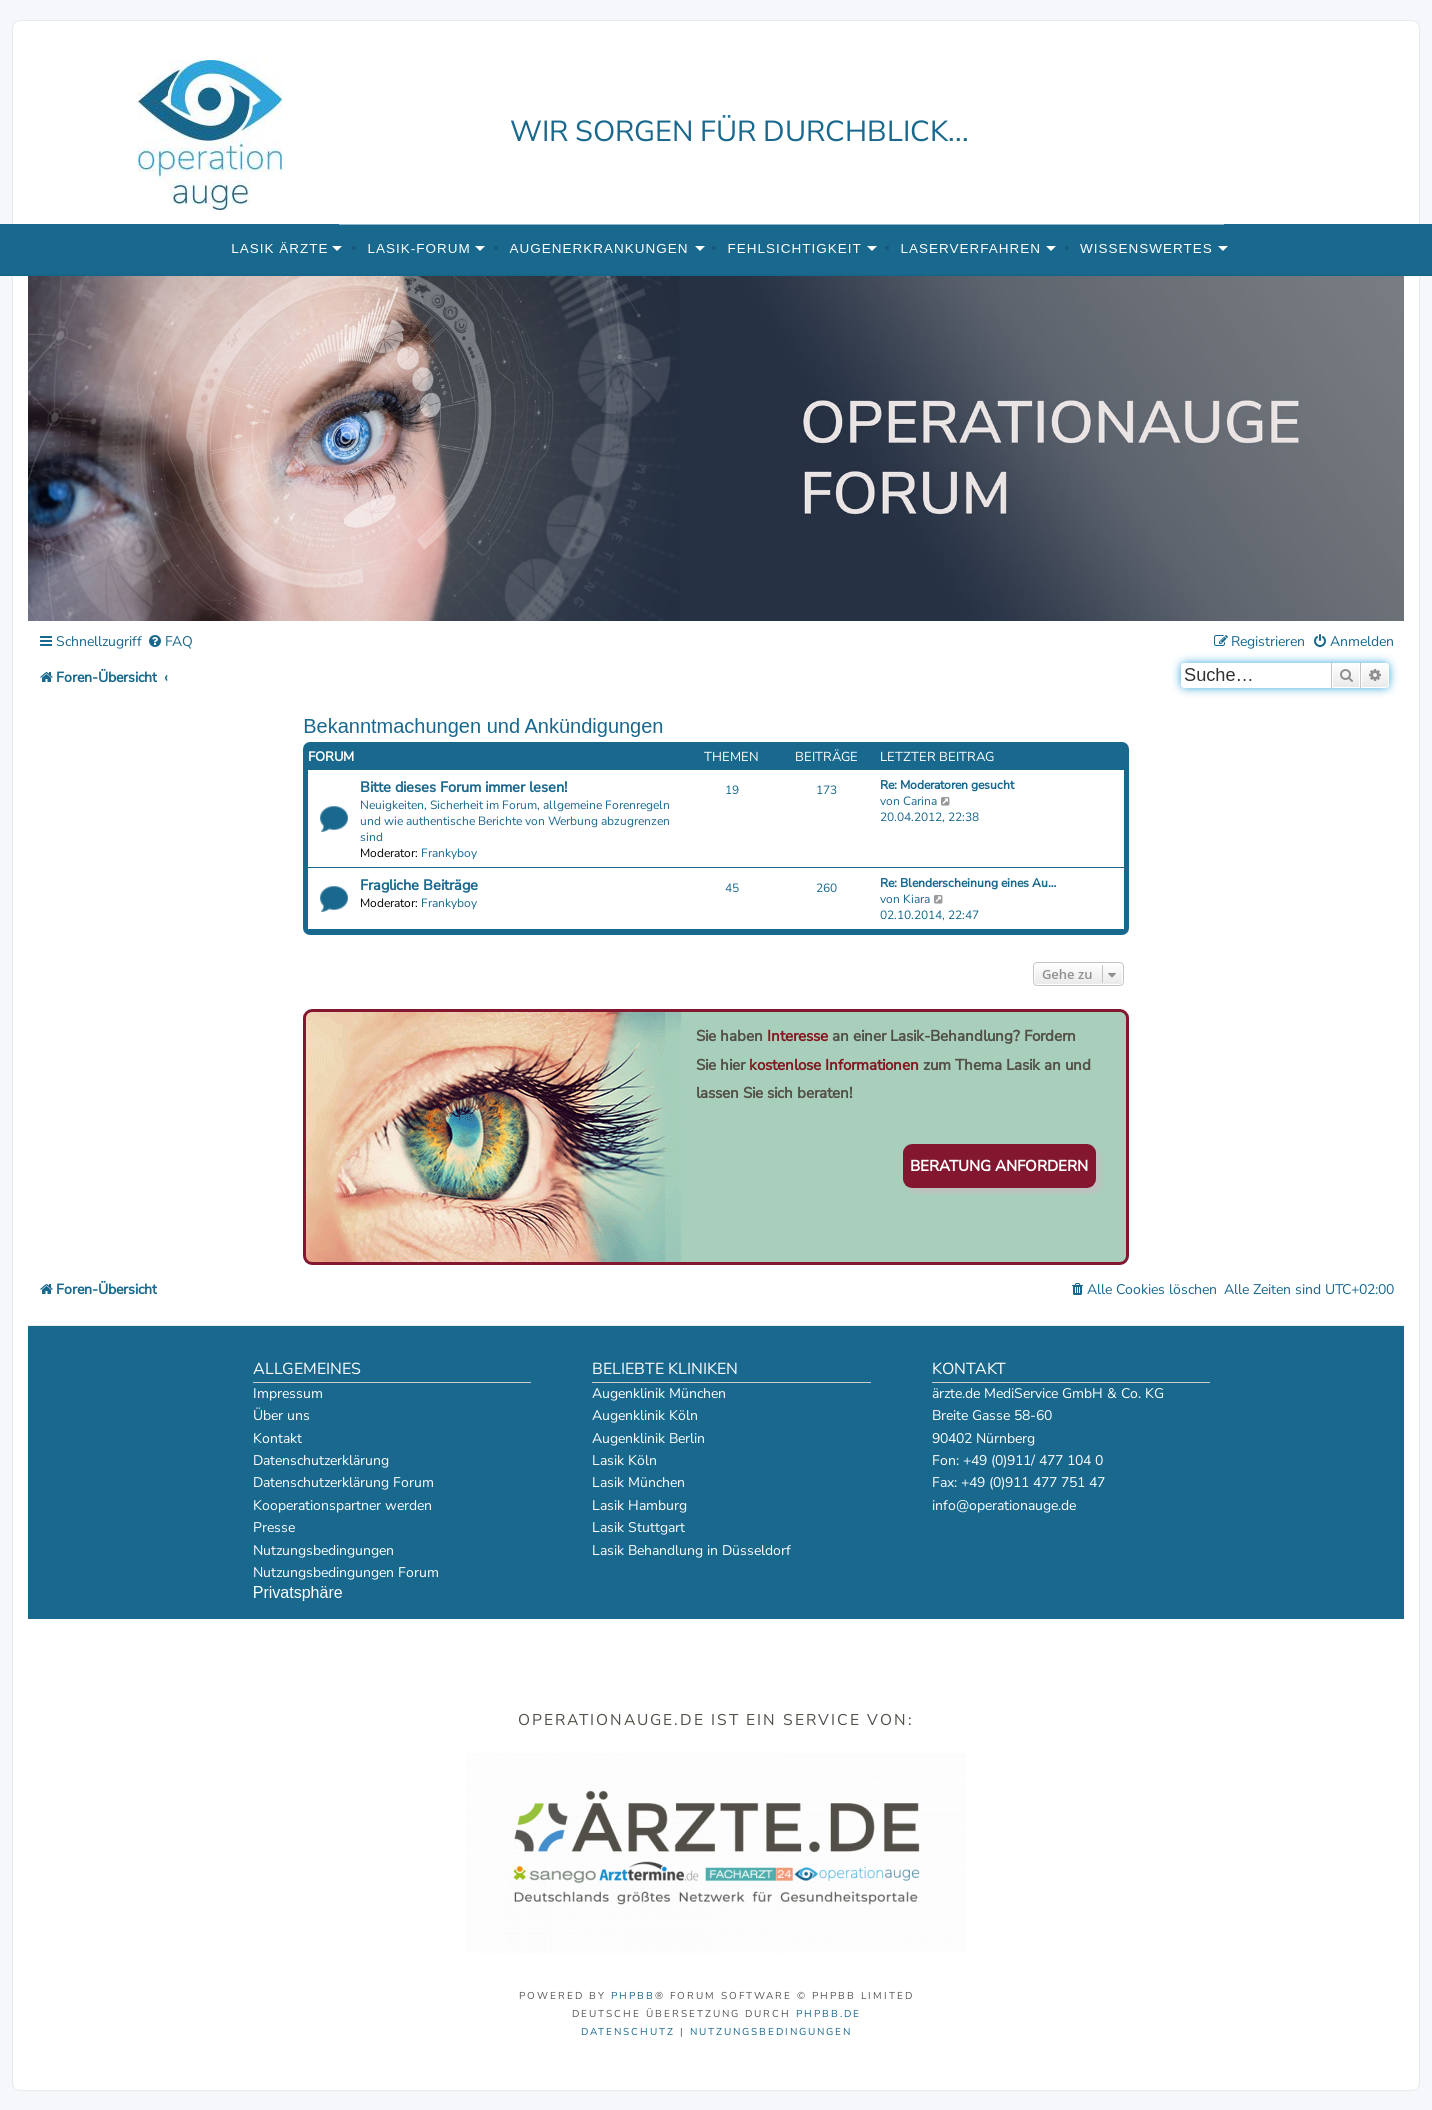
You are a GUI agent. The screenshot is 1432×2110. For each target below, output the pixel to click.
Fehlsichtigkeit (794, 248)
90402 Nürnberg (983, 1438)
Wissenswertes (1146, 248)
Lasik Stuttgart (638, 1527)
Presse (274, 1527)
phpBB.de (828, 2014)
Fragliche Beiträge (419, 885)
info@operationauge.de (1004, 1505)
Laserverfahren (971, 248)
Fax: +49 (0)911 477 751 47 (1018, 1482)
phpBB (633, 1996)
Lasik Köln (624, 1460)
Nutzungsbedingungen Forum (346, 1572)
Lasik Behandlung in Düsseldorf (691, 1550)
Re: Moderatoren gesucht (947, 785)
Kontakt (277, 1438)
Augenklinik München (659, 1393)
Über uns (281, 1415)
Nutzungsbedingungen (323, 1550)
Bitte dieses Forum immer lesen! (463, 787)
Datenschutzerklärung (321, 1460)
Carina (920, 801)
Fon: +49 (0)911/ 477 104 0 (1017, 1460)
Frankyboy (449, 853)
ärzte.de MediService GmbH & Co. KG (1048, 1393)
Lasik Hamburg (639, 1505)
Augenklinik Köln (645, 1415)
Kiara (916, 899)
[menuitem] (170, 642)
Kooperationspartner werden (342, 1505)
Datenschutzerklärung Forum (343, 1482)
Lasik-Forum (418, 248)
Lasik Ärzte (279, 248)
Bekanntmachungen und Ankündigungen (483, 726)
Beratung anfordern (999, 1166)
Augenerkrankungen (599, 248)
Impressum (288, 1393)
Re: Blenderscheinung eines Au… (968, 883)
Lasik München (638, 1482)
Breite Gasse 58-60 (992, 1415)
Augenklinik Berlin (648, 1438)
